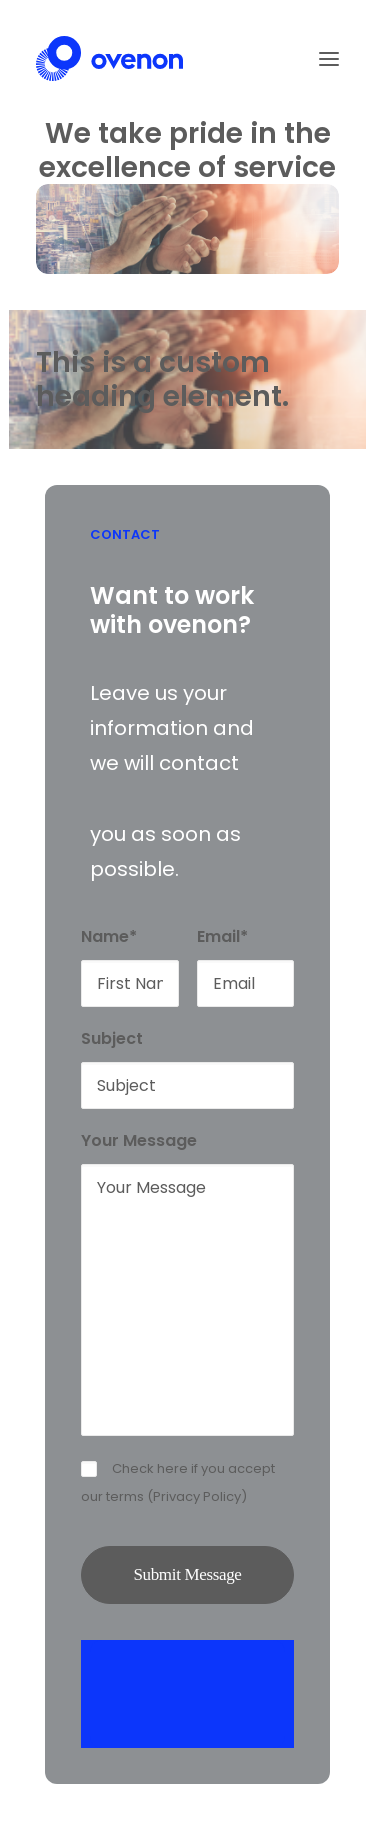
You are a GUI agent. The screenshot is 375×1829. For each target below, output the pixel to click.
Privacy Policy (197, 1496)
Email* (222, 936)
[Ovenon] (109, 58)
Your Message (139, 1140)
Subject (112, 1038)
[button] (329, 58)
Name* (109, 936)
